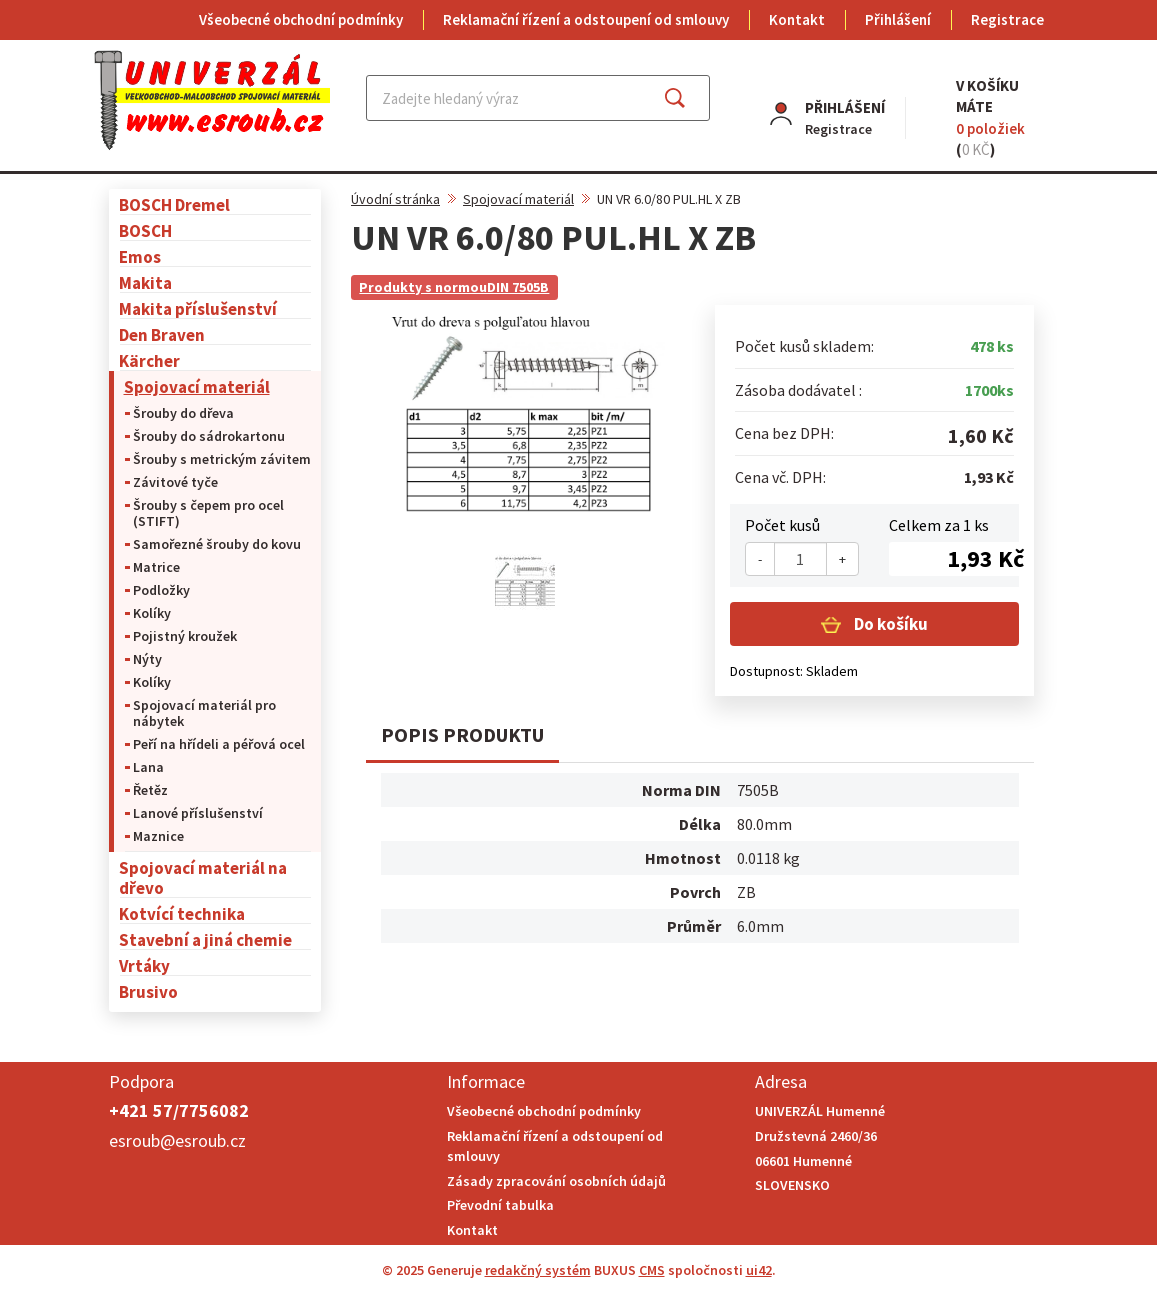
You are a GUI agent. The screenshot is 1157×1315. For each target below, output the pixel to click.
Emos (140, 256)
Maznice (158, 836)
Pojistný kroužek (185, 636)
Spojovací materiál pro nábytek (204, 713)
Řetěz (150, 790)
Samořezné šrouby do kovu (217, 544)
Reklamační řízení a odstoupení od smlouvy (586, 19)
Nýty (147, 659)
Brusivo (148, 991)
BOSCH (145, 230)
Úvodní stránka (395, 199)
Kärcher (149, 360)
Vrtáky (144, 965)
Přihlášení (898, 19)
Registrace (1007, 19)
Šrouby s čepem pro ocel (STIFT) (208, 513)
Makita (145, 282)
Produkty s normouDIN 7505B (454, 287)
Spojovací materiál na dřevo (203, 877)
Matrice (156, 567)
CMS (652, 1270)
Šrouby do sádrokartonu (209, 436)
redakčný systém (538, 1270)
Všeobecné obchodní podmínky (301, 19)
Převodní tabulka (500, 1205)
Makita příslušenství (198, 308)
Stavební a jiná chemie (205, 939)
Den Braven (162, 334)
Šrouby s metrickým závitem (222, 459)
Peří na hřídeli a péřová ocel (219, 744)
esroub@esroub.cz (177, 1140)
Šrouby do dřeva (183, 413)
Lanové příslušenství (198, 813)
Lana (148, 767)
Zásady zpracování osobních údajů (556, 1181)
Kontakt (797, 19)
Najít (690, 98)
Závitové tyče (175, 482)
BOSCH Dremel (174, 204)
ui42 (759, 1270)
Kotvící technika (182, 913)
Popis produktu (462, 734)
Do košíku (889, 624)
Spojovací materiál (197, 386)
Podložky (161, 590)
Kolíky (152, 613)
